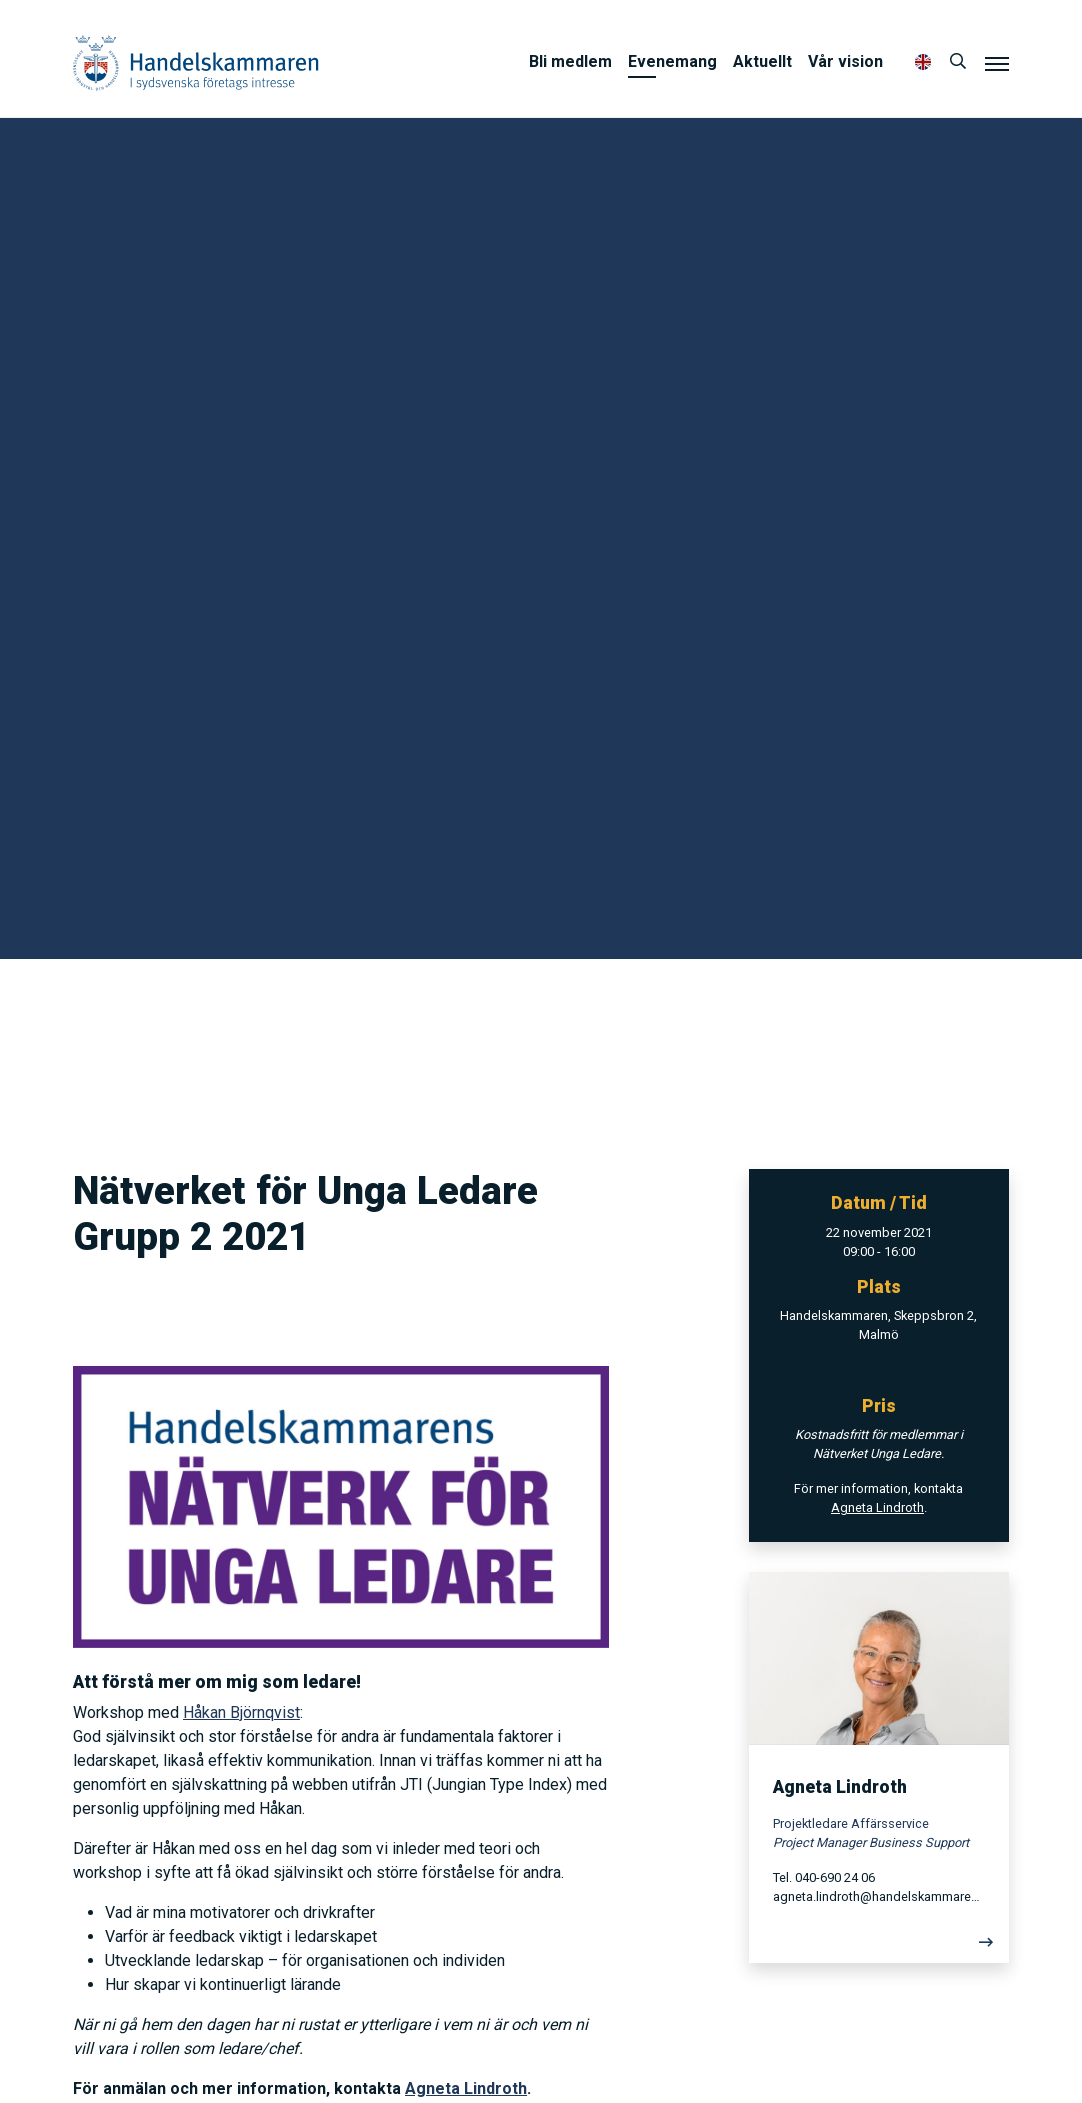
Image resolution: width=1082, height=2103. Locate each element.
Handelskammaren (196, 62)
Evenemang (672, 61)
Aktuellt (762, 61)
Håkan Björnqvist (241, 1712)
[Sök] (958, 62)
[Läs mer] (879, 1947)
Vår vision (845, 61)
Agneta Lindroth (466, 2088)
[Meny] (997, 63)
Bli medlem (570, 61)
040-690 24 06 (835, 1877)
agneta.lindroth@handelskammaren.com (879, 1896)
